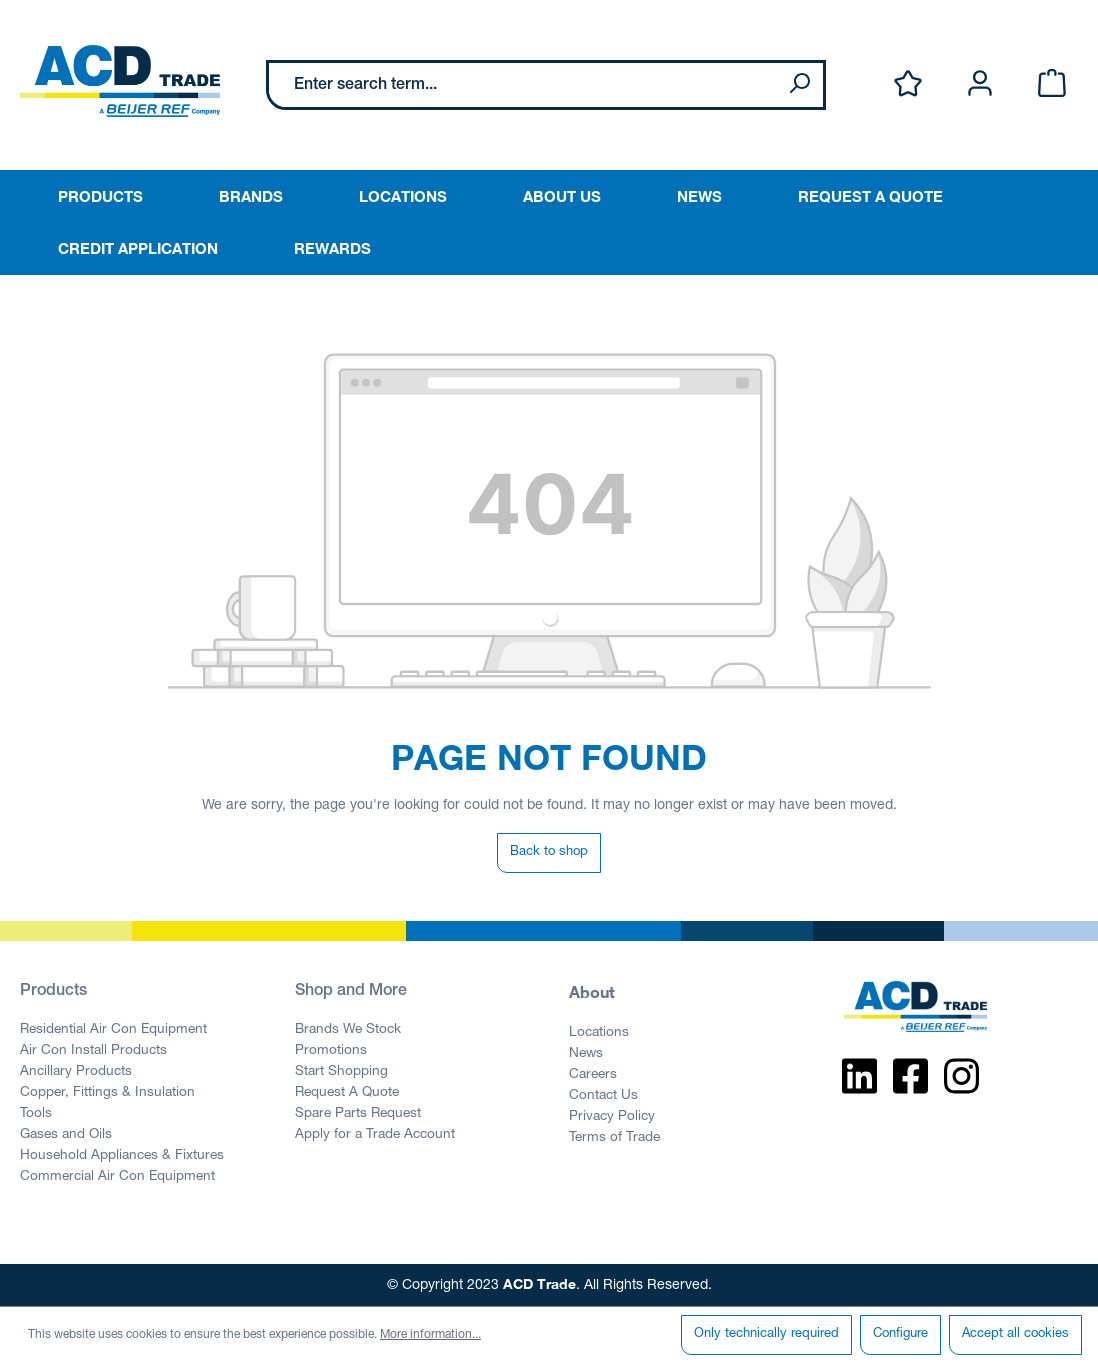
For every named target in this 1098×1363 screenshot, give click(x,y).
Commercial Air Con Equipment (117, 1177)
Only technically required (766, 1334)
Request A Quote (347, 1093)
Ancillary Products (76, 1072)
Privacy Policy (612, 1117)
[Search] (799, 85)
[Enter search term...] (522, 85)
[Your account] (980, 84)
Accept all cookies (1015, 1334)
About (592, 991)
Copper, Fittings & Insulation (107, 1093)
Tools (36, 1114)
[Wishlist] (908, 84)
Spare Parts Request (358, 1114)
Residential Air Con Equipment (113, 1030)
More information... (430, 1335)
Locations (599, 1033)
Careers (593, 1075)
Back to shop (549, 852)
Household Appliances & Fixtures (122, 1156)
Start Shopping (341, 1072)
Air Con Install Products (93, 1051)
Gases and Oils (66, 1135)
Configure (900, 1334)
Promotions (331, 1051)
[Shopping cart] (1052, 84)
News (586, 1054)
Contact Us (603, 1096)
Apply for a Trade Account (375, 1135)
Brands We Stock (348, 1030)
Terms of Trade (614, 1138)
